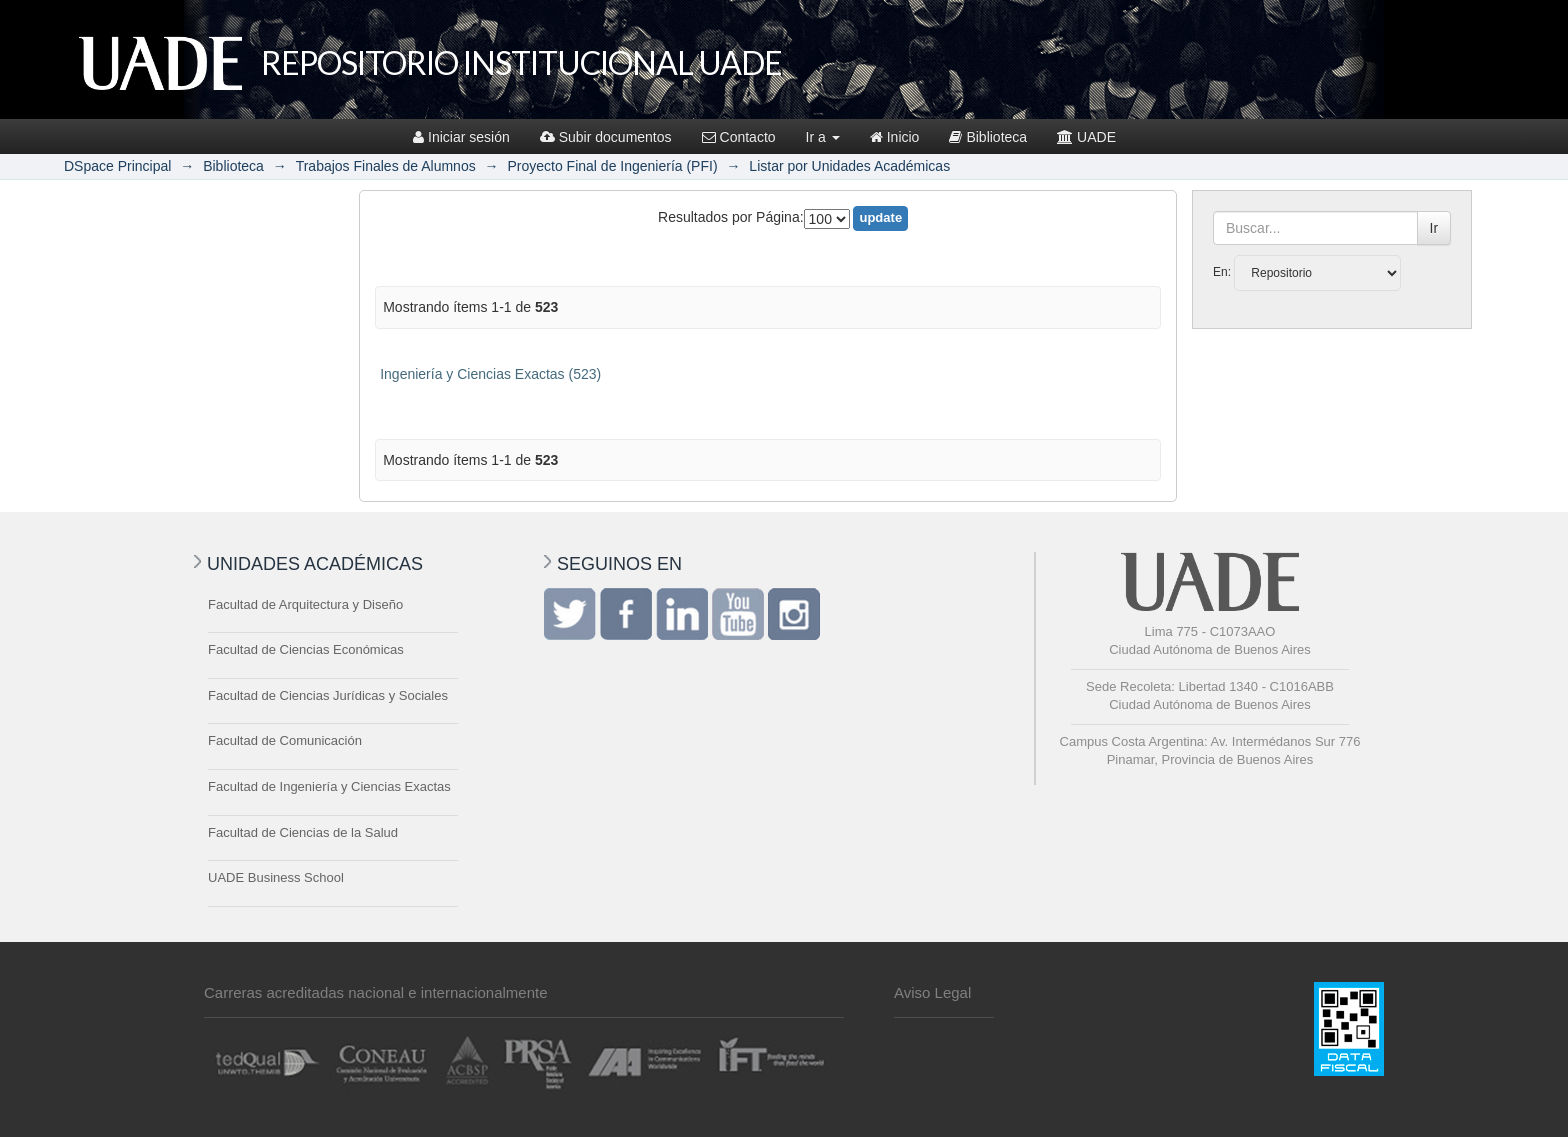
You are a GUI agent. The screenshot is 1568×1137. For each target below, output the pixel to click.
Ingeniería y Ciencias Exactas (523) (490, 374)
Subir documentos (606, 137)
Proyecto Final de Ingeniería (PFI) (612, 166)
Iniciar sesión (461, 137)
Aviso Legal (932, 992)
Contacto (739, 137)
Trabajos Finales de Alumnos (386, 166)
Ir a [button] (823, 137)
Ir (1434, 228)
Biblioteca (988, 137)
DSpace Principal (117, 166)
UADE (1086, 137)
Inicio (895, 137)
